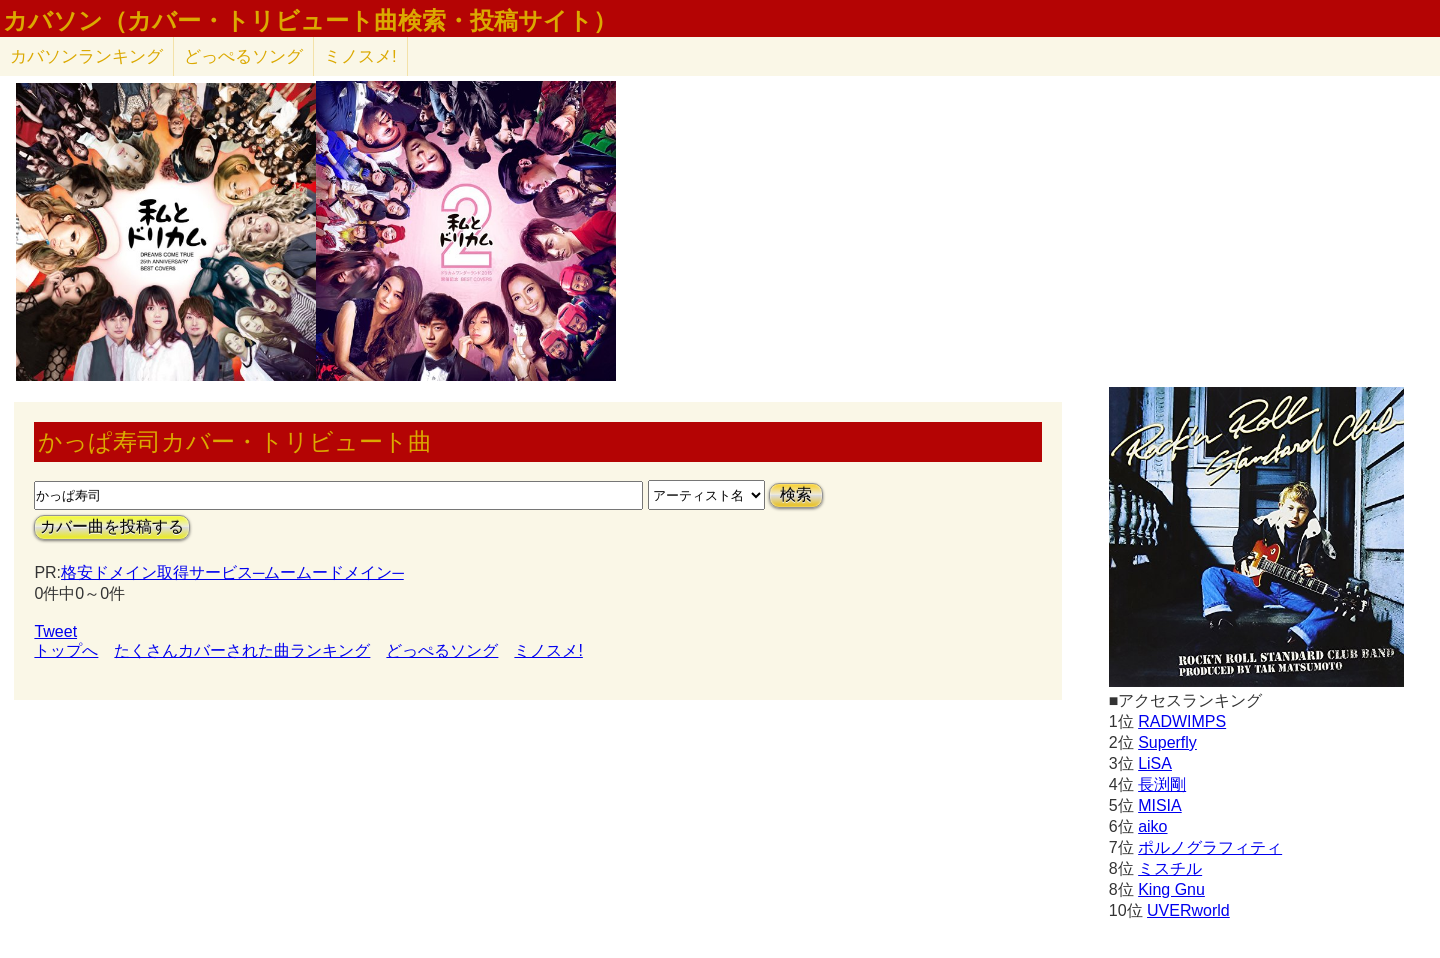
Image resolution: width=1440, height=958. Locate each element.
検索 (796, 494)
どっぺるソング (243, 56)
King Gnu (1171, 889)
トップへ (66, 650)
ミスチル (1170, 868)
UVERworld (1188, 910)
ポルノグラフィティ (1210, 847)
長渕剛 (1162, 784)
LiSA (1155, 763)
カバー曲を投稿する (112, 526)
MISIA (1160, 805)
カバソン (86, 56)
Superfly (1167, 742)
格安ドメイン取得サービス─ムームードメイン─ (232, 572)
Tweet (55, 631)
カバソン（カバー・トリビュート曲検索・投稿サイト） (310, 21)
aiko (1152, 826)
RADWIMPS (1182, 721)
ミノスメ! (360, 56)
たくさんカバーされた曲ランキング (242, 650)
